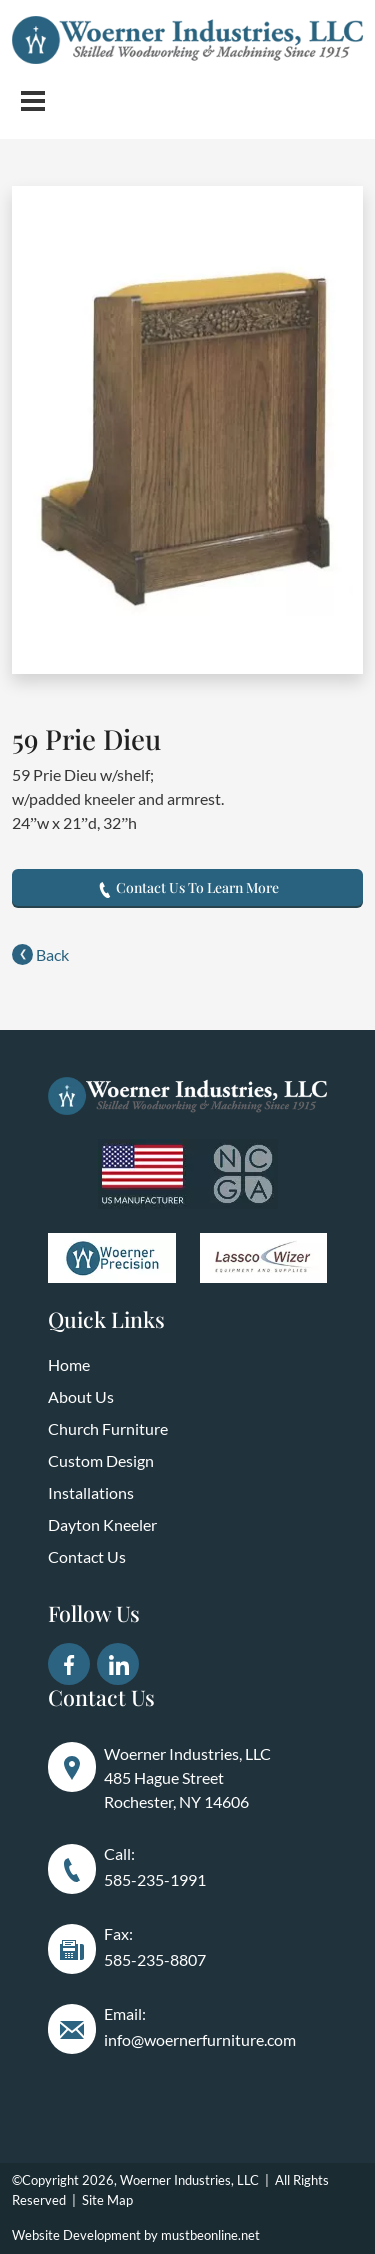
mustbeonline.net (210, 2235)
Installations (91, 1492)
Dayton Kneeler (102, 1524)
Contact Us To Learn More (188, 887)
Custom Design (101, 1460)
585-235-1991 (155, 1879)
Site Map (107, 2200)
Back (40, 954)
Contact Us (87, 1556)
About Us (81, 1396)
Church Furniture (108, 1428)
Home (69, 1364)
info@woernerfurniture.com (200, 2039)
